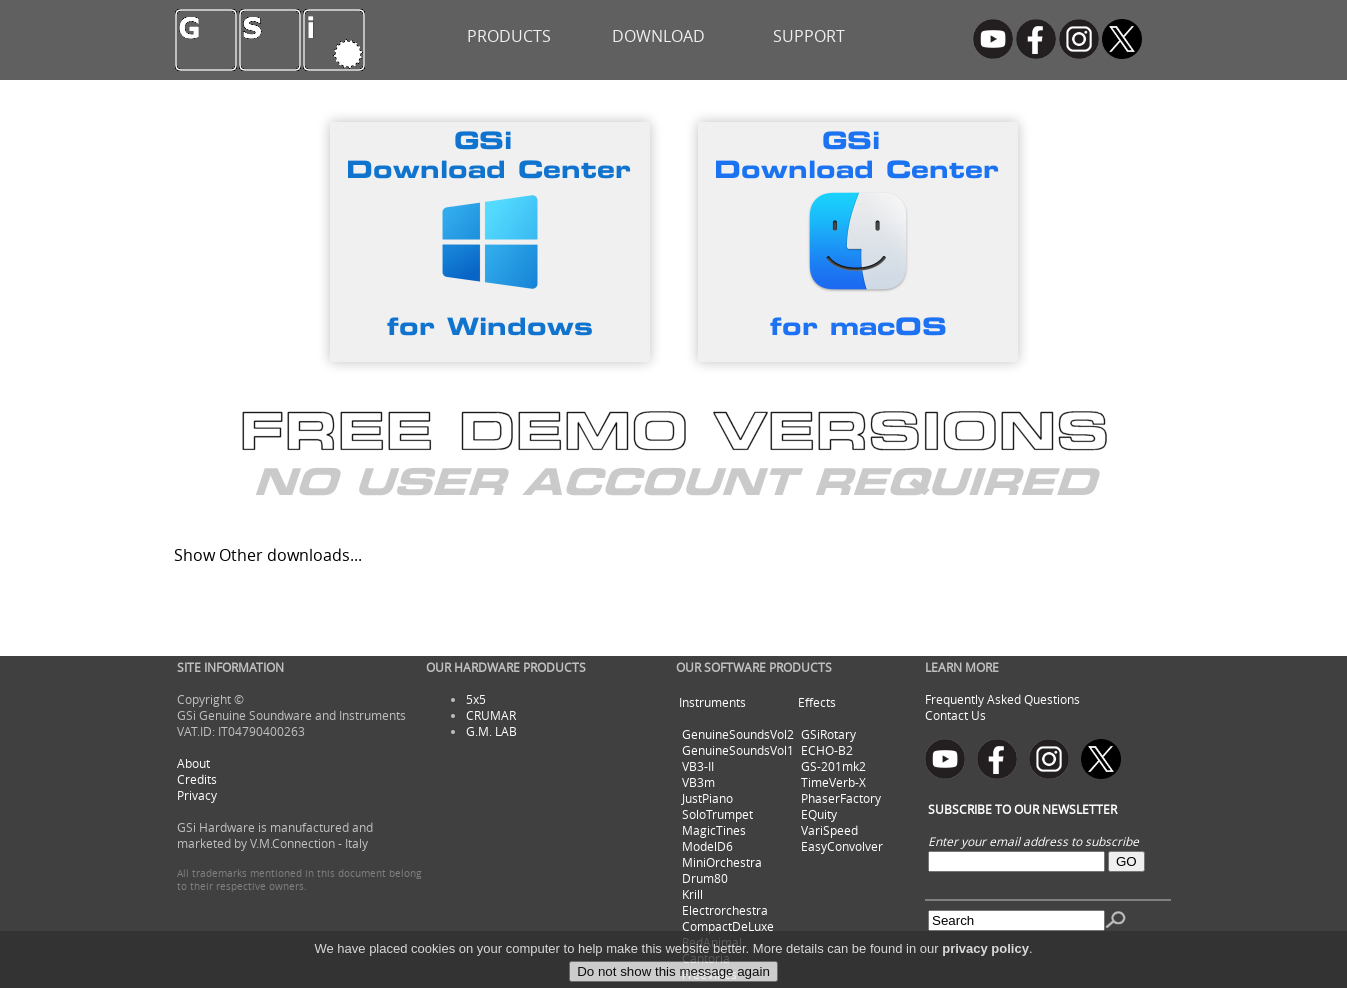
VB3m (698, 782)
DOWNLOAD (658, 36)
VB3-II (698, 766)
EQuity (819, 814)
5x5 (476, 699)
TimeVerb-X (833, 782)
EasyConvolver (842, 846)
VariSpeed (829, 830)
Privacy (197, 795)
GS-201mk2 (833, 766)
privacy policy (985, 971)
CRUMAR (491, 715)
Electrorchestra (725, 910)
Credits (197, 779)
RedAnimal (712, 942)
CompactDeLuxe (728, 926)
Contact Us (955, 715)
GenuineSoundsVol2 (738, 734)
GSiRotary (828, 734)
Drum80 (705, 878)
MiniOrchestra (722, 862)
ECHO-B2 (827, 750)
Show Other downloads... (268, 555)
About (193, 763)
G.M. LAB (491, 731)
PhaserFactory (841, 798)
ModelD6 (707, 846)
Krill (692, 894)
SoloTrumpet (717, 814)
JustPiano (707, 798)
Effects (817, 702)
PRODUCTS (509, 36)
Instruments (712, 702)
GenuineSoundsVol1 (738, 750)
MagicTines (714, 830)
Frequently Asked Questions (1002, 699)
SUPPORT (809, 36)
